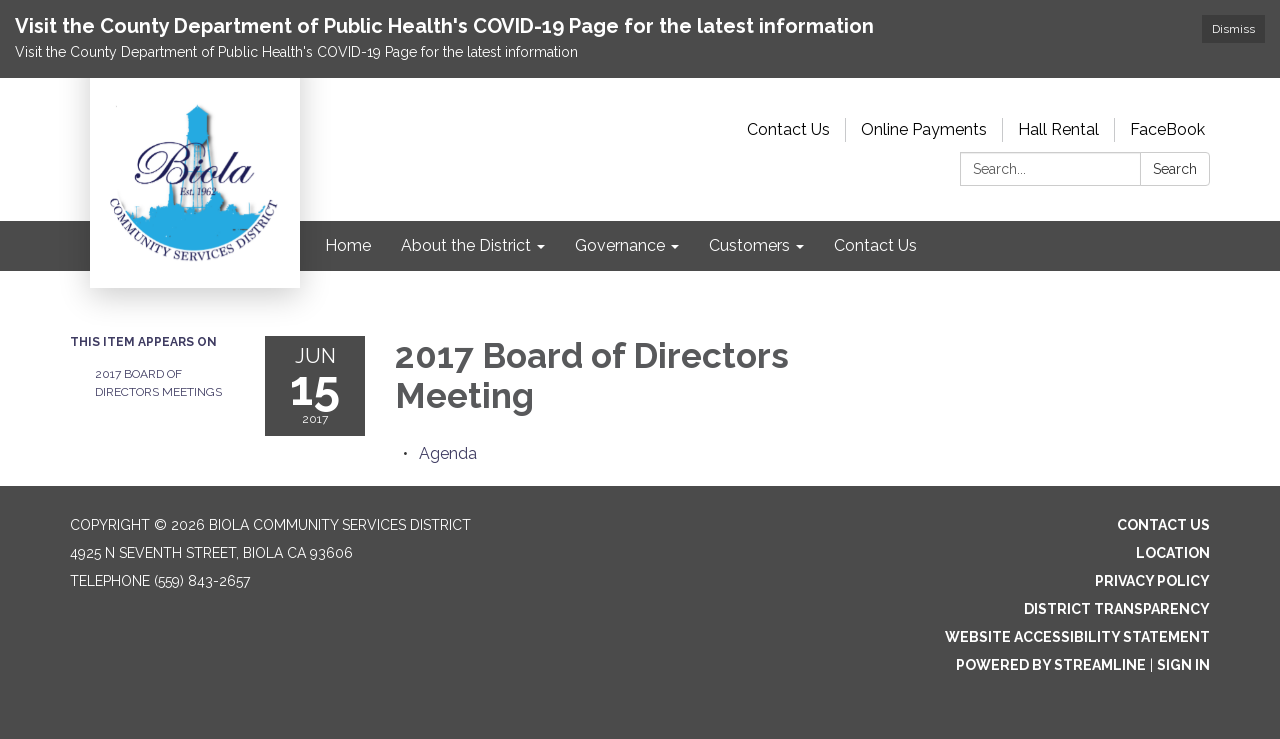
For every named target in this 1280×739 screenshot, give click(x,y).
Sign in (1183, 665)
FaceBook (1167, 129)
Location (1173, 553)
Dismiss (1233, 29)
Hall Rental (1058, 129)
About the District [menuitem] (466, 245)
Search (1175, 169)
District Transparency (1117, 609)
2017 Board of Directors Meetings (158, 383)
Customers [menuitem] (749, 245)
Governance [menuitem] (620, 245)
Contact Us (788, 129)
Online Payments (924, 129)
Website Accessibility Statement (1077, 637)
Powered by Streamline (1051, 665)
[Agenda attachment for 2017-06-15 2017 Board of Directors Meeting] (448, 453)
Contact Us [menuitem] (875, 245)
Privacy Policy (1152, 581)
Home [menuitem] (348, 245)
